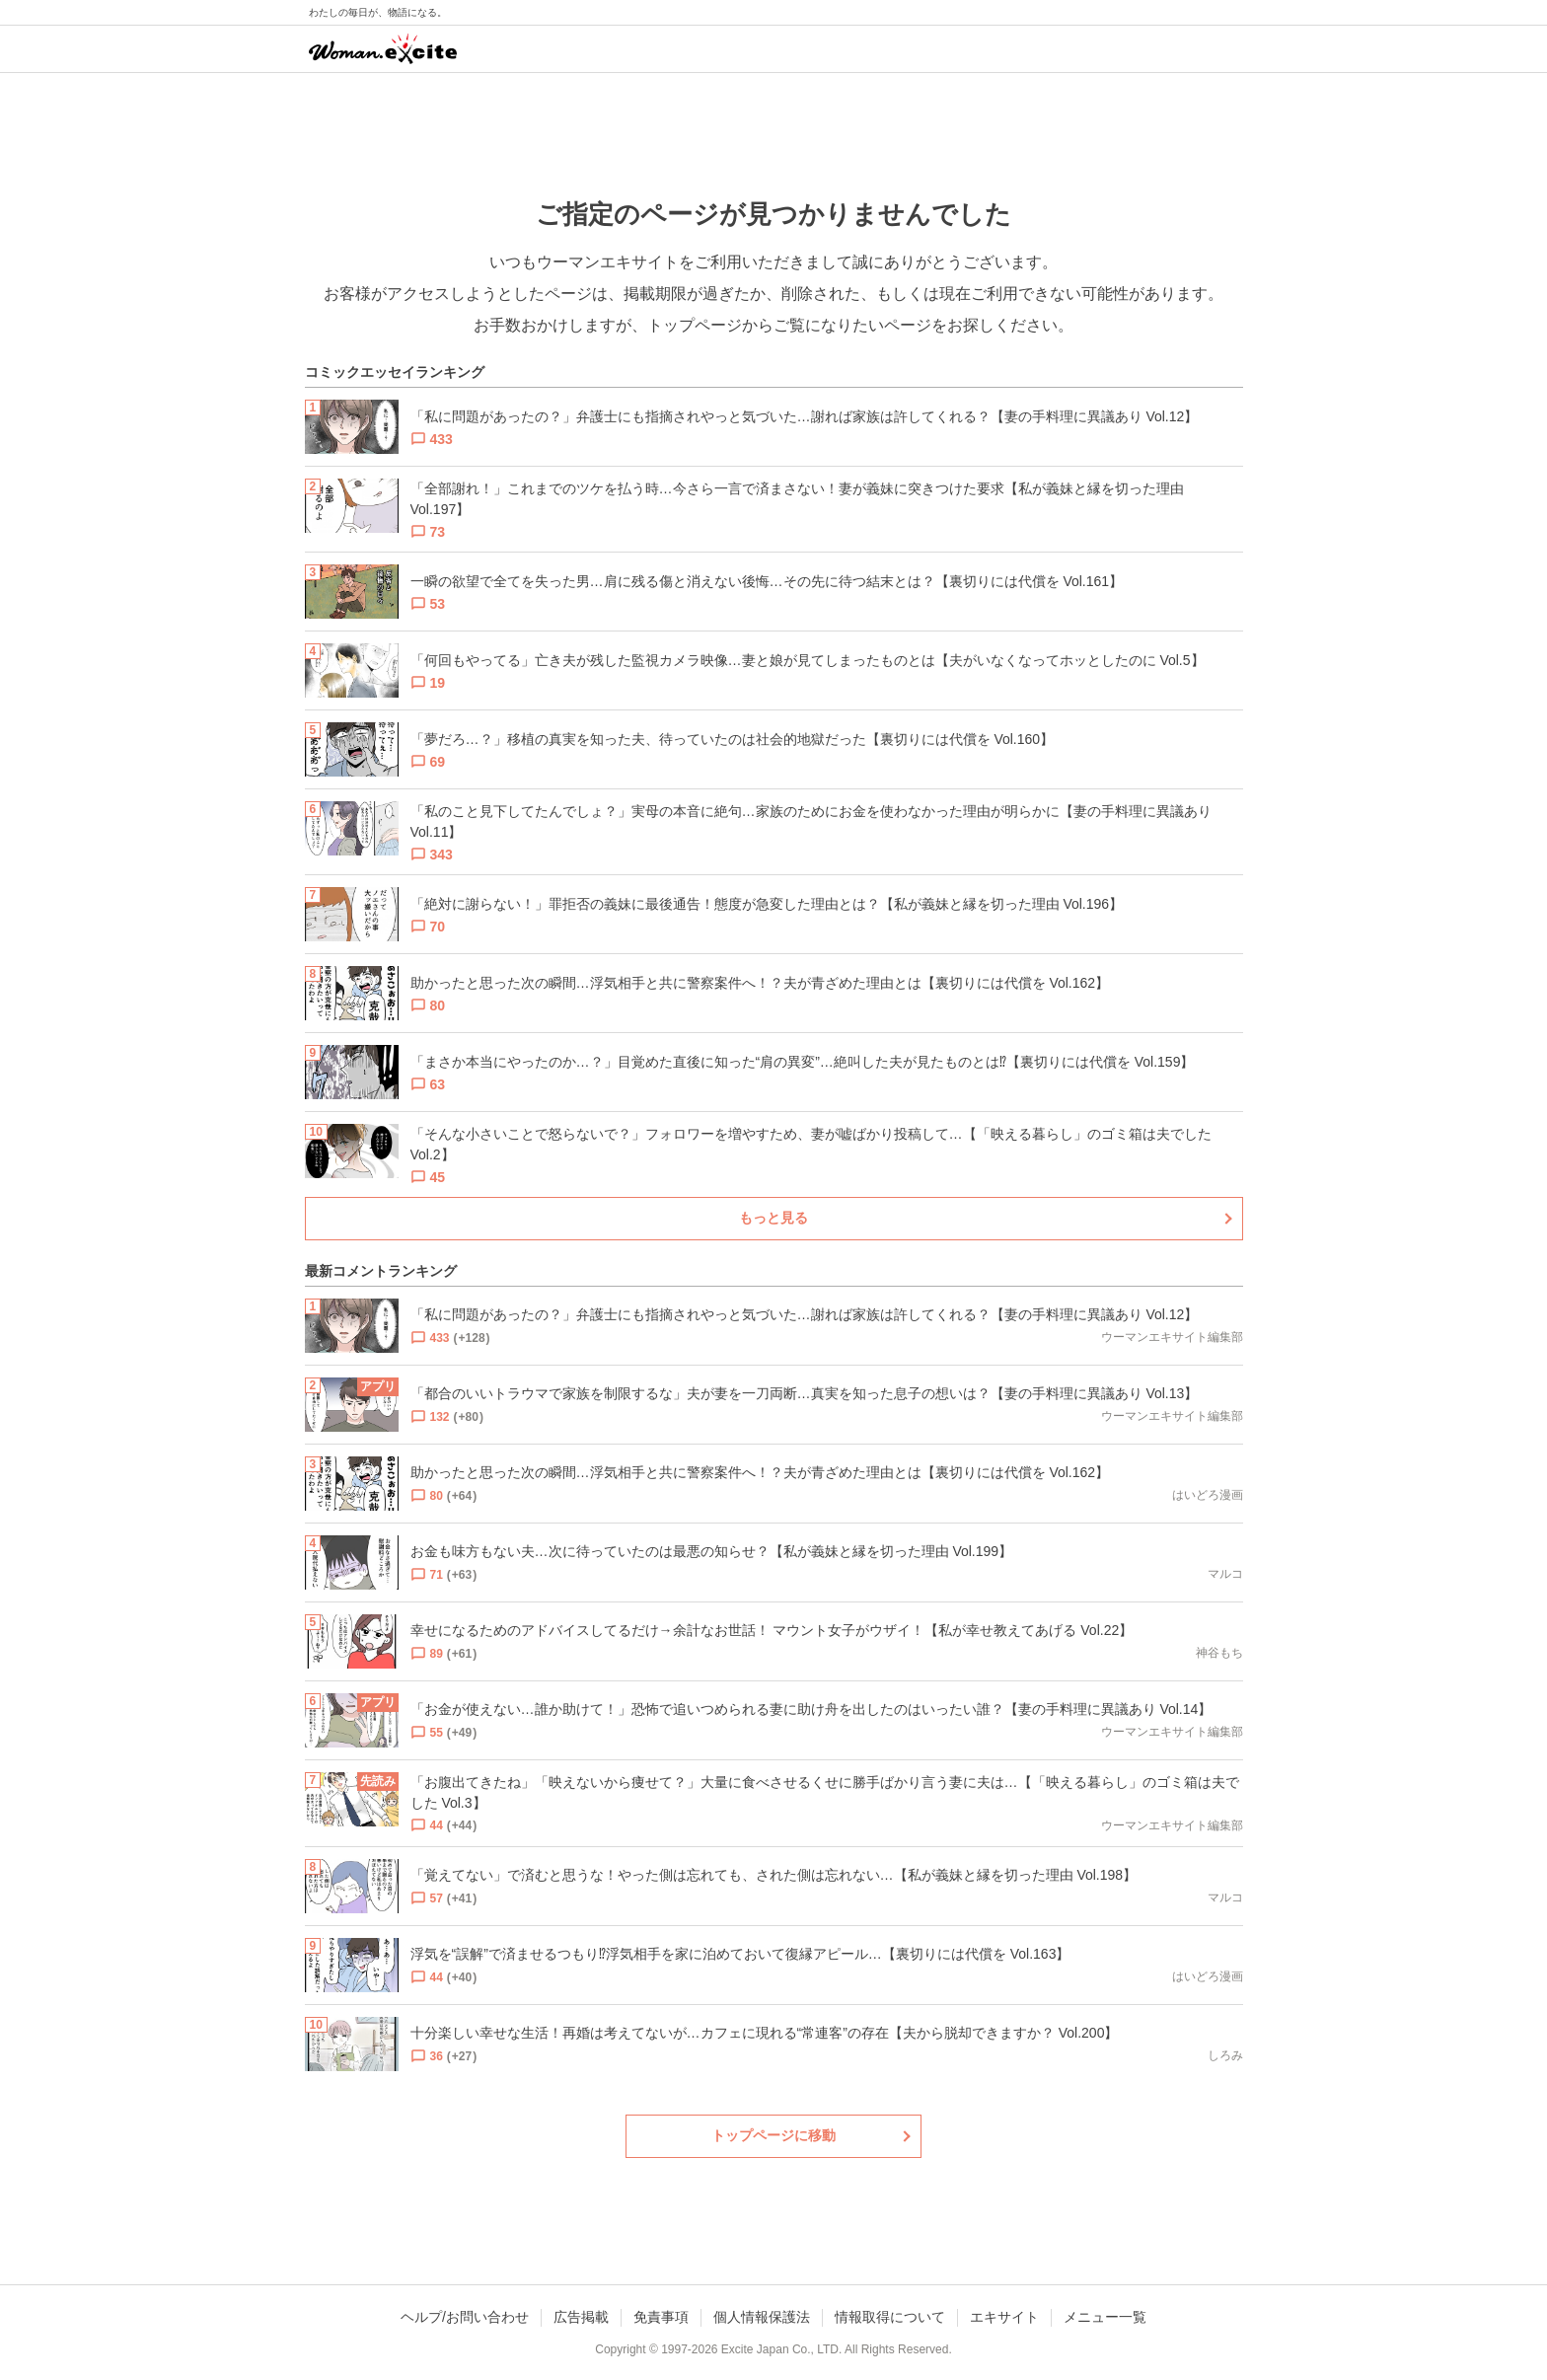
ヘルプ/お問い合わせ (465, 2317)
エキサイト (1004, 2317)
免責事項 (661, 2317)
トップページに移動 (773, 2135)
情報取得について (890, 2317)
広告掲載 (581, 2317)
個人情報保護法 (761, 2317)
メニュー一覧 (1105, 2317)
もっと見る (773, 1218)
